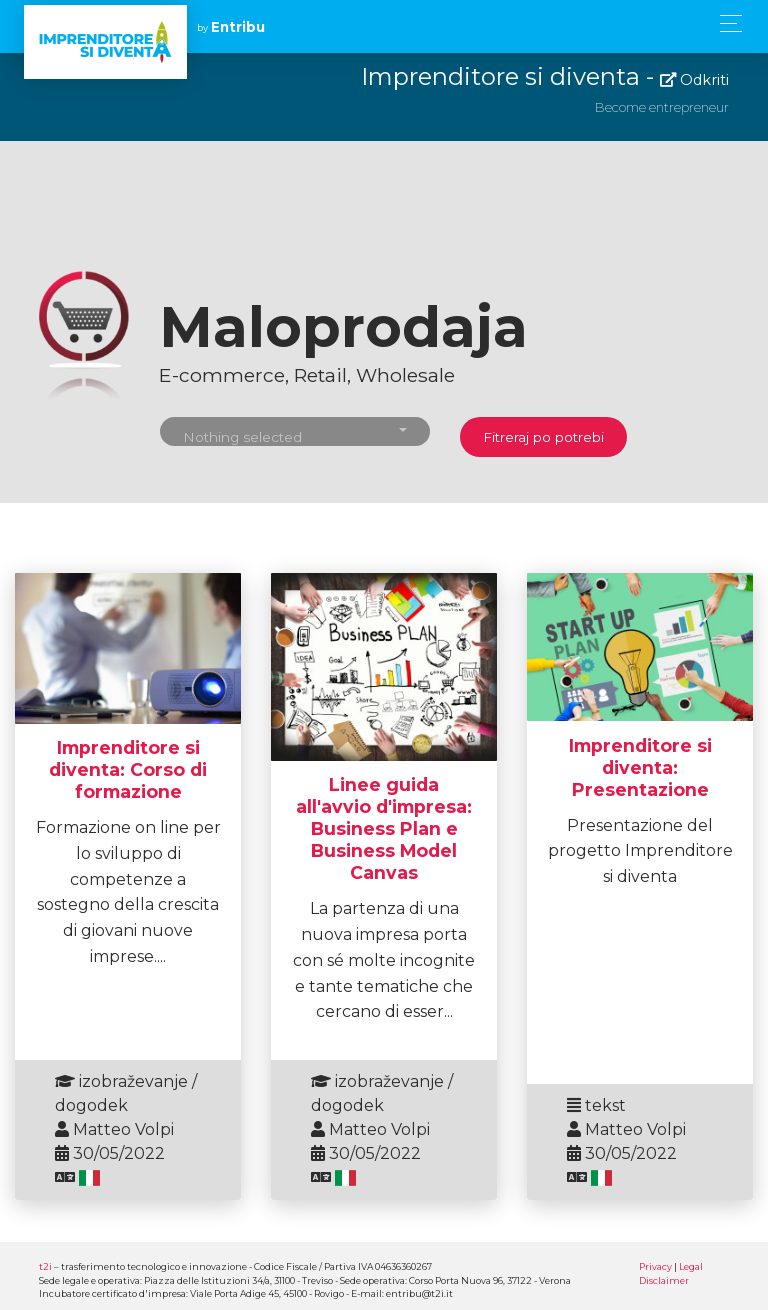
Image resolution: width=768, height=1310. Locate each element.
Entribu (238, 27)
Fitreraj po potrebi (543, 437)
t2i (45, 1266)
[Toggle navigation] (725, 23)
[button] (295, 431)
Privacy (655, 1266)
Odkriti (694, 80)
